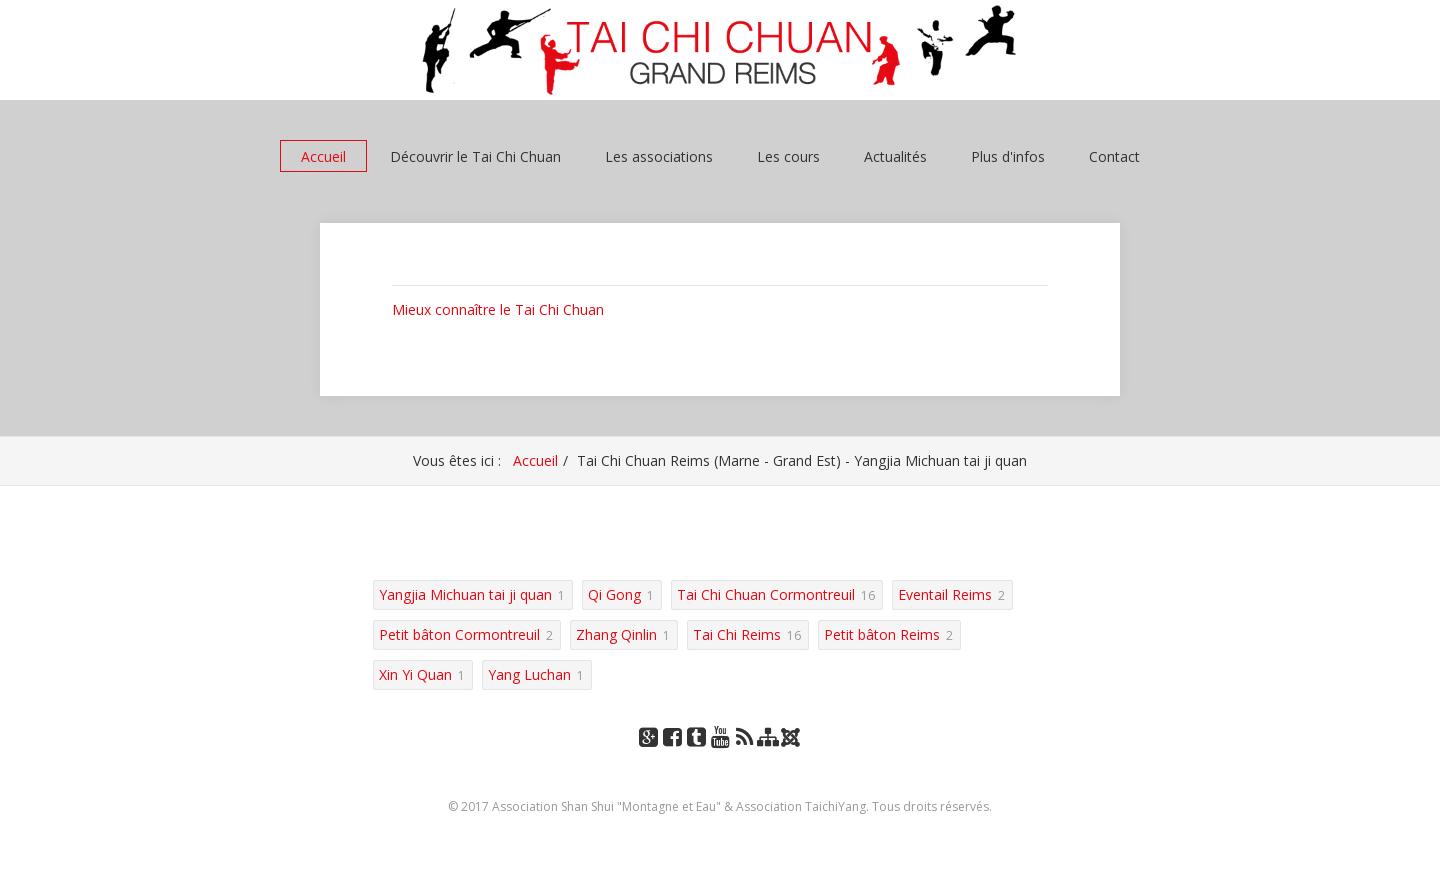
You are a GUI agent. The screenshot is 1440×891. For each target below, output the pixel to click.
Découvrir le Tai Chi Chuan (475, 156)
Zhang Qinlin (616, 634)
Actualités (895, 156)
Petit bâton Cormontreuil (459, 634)
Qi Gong (614, 594)
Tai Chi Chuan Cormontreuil (766, 594)
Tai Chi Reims (737, 634)
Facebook (672, 756)
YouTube (720, 756)
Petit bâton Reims (882, 634)
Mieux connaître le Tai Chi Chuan (498, 309)
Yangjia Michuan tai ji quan (465, 594)
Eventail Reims (945, 594)
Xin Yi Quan (415, 674)
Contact (1114, 156)
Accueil (323, 156)
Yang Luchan (529, 674)
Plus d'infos (1008, 156)
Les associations (659, 156)
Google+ (648, 756)
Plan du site (768, 756)
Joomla (793, 744)
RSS (744, 756)
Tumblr (696, 756)
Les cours (788, 156)
